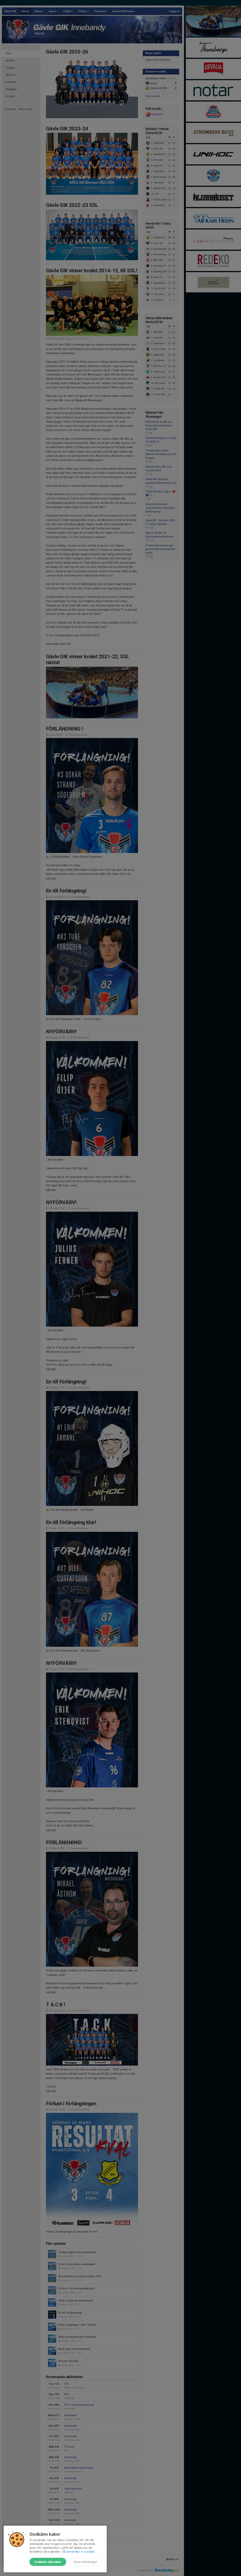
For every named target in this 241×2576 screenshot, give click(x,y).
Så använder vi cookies (78, 2551)
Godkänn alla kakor (47, 2562)
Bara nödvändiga (85, 2562)
